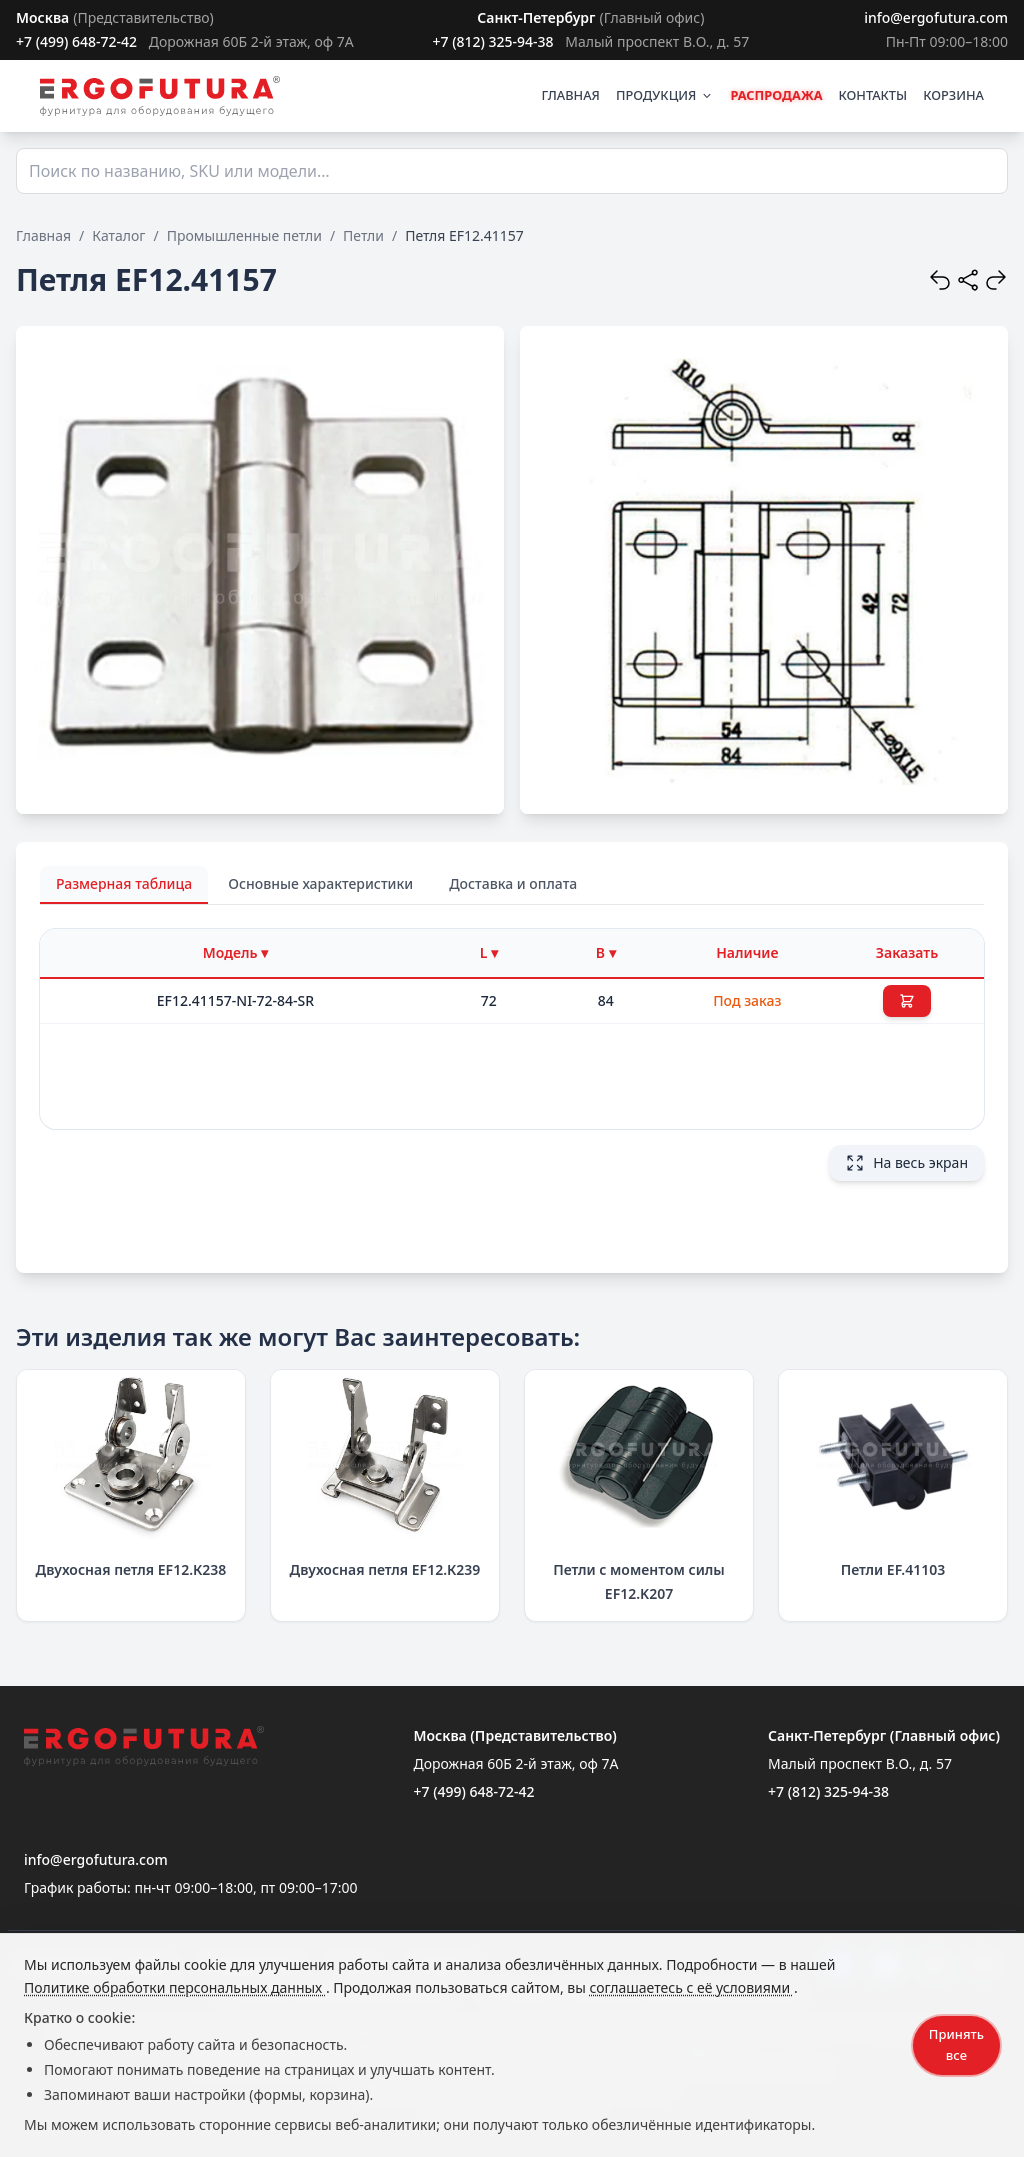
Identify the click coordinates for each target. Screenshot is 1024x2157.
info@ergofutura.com (936, 17)
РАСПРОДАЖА (776, 95)
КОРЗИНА (953, 95)
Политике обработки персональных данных (175, 1987)
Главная (43, 235)
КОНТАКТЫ (873, 95)
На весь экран (906, 1163)
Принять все (956, 2044)
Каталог (118, 235)
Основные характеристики (320, 883)
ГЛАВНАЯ (570, 95)
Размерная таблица (124, 883)
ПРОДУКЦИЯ (665, 95)
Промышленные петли (244, 235)
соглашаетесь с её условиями (691, 1987)
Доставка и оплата (513, 883)
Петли (363, 235)
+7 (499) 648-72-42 (76, 41)
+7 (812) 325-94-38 (492, 41)
